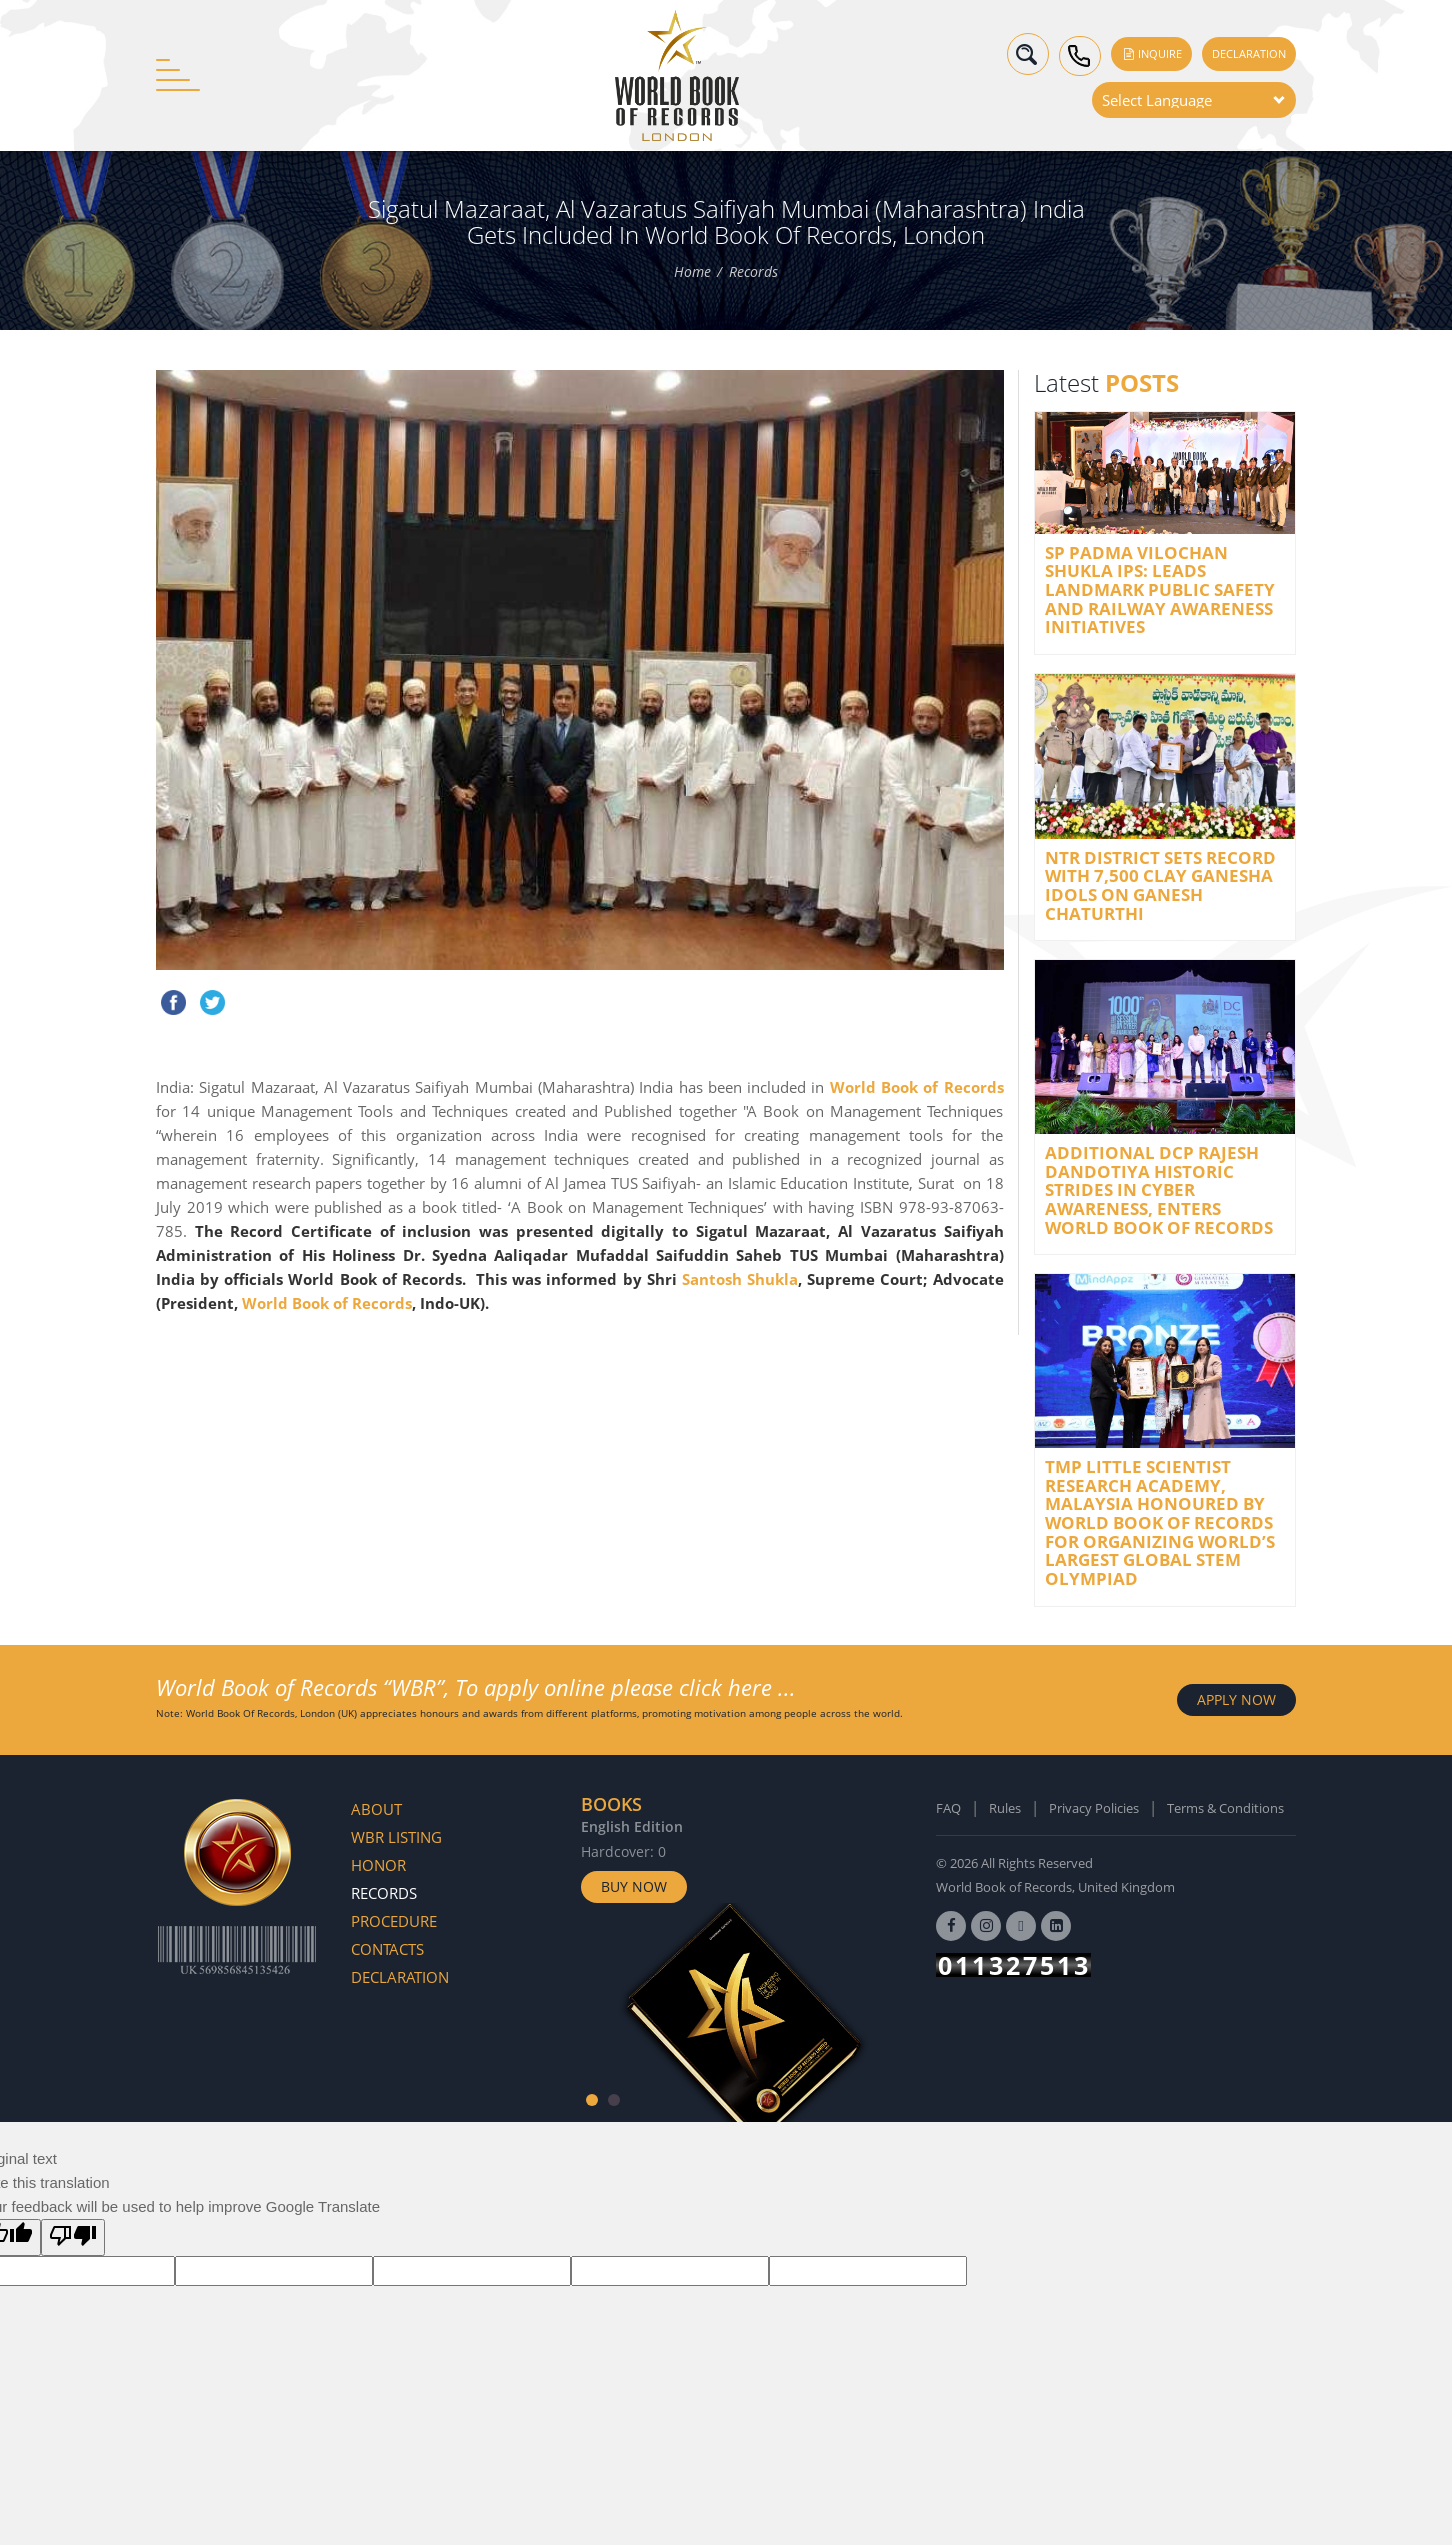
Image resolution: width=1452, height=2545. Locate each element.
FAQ (948, 1808)
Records (753, 271)
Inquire (1151, 53)
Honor (378, 1865)
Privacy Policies (1094, 1808)
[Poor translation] (73, 2237)
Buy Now (634, 1886)
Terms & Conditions (1225, 1808)
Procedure (394, 1921)
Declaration (1249, 53)
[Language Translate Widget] (1194, 100)
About (376, 1809)
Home (692, 271)
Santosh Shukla (740, 1279)
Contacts (387, 1949)
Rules (1005, 1808)
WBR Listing (396, 1837)
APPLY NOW (1236, 1699)
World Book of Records (917, 1087)
